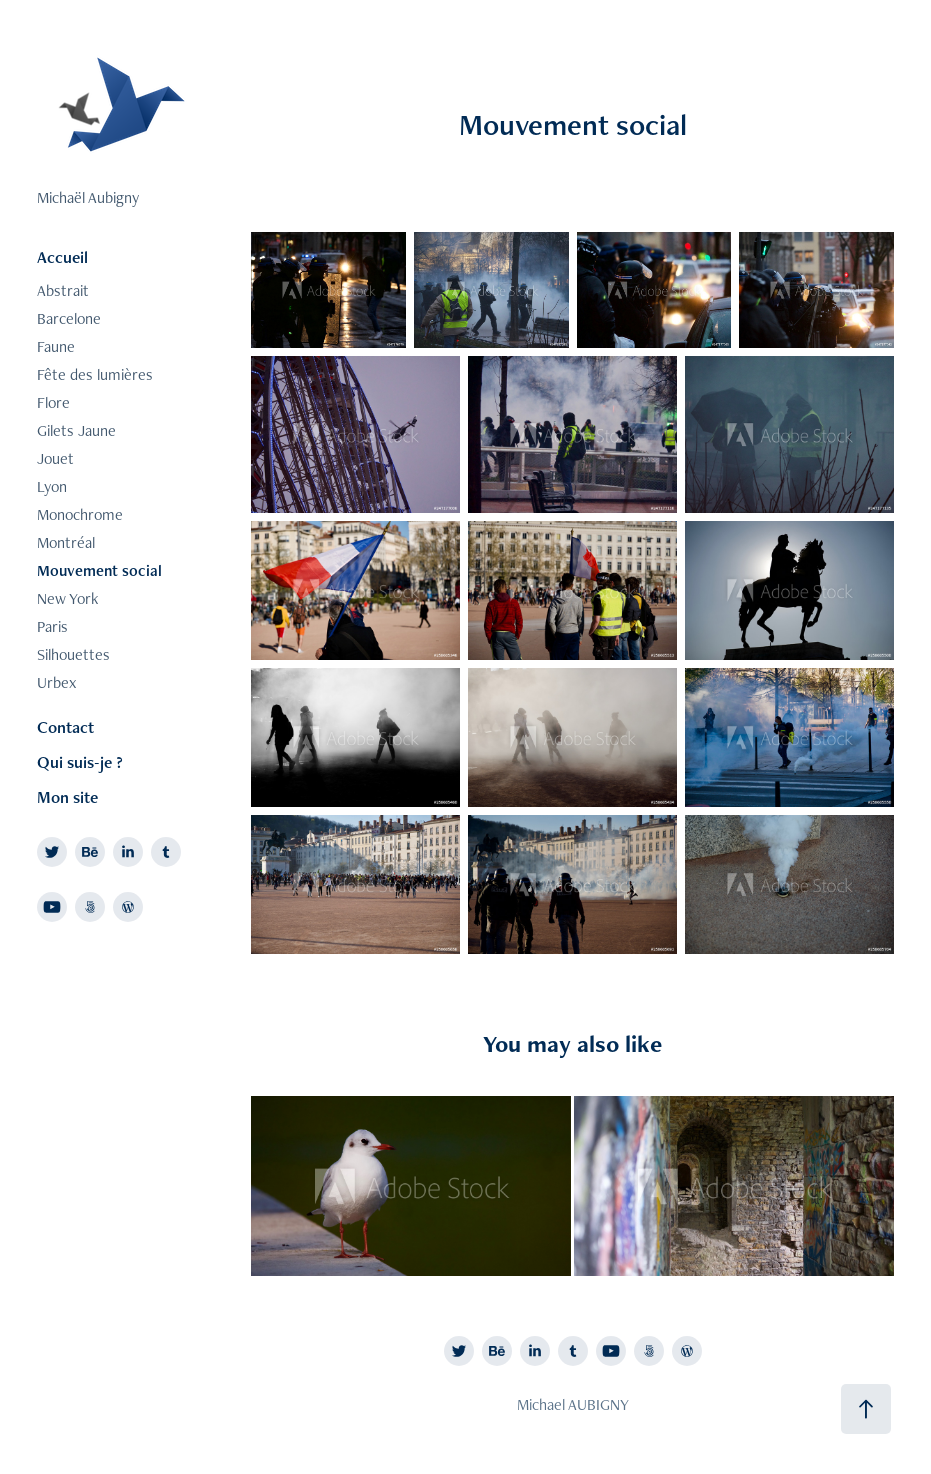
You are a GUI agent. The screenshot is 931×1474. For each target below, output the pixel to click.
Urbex (56, 682)
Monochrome (80, 514)
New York (67, 598)
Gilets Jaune (76, 430)
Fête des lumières (95, 374)
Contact (65, 727)
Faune (56, 346)
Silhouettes (73, 654)
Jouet (55, 458)
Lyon (52, 486)
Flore (53, 402)
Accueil (62, 257)
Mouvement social (99, 570)
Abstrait (63, 290)
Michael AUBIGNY (573, 1404)
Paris (52, 626)
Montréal (66, 542)
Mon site (67, 797)
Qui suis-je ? (80, 762)
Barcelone (69, 318)
